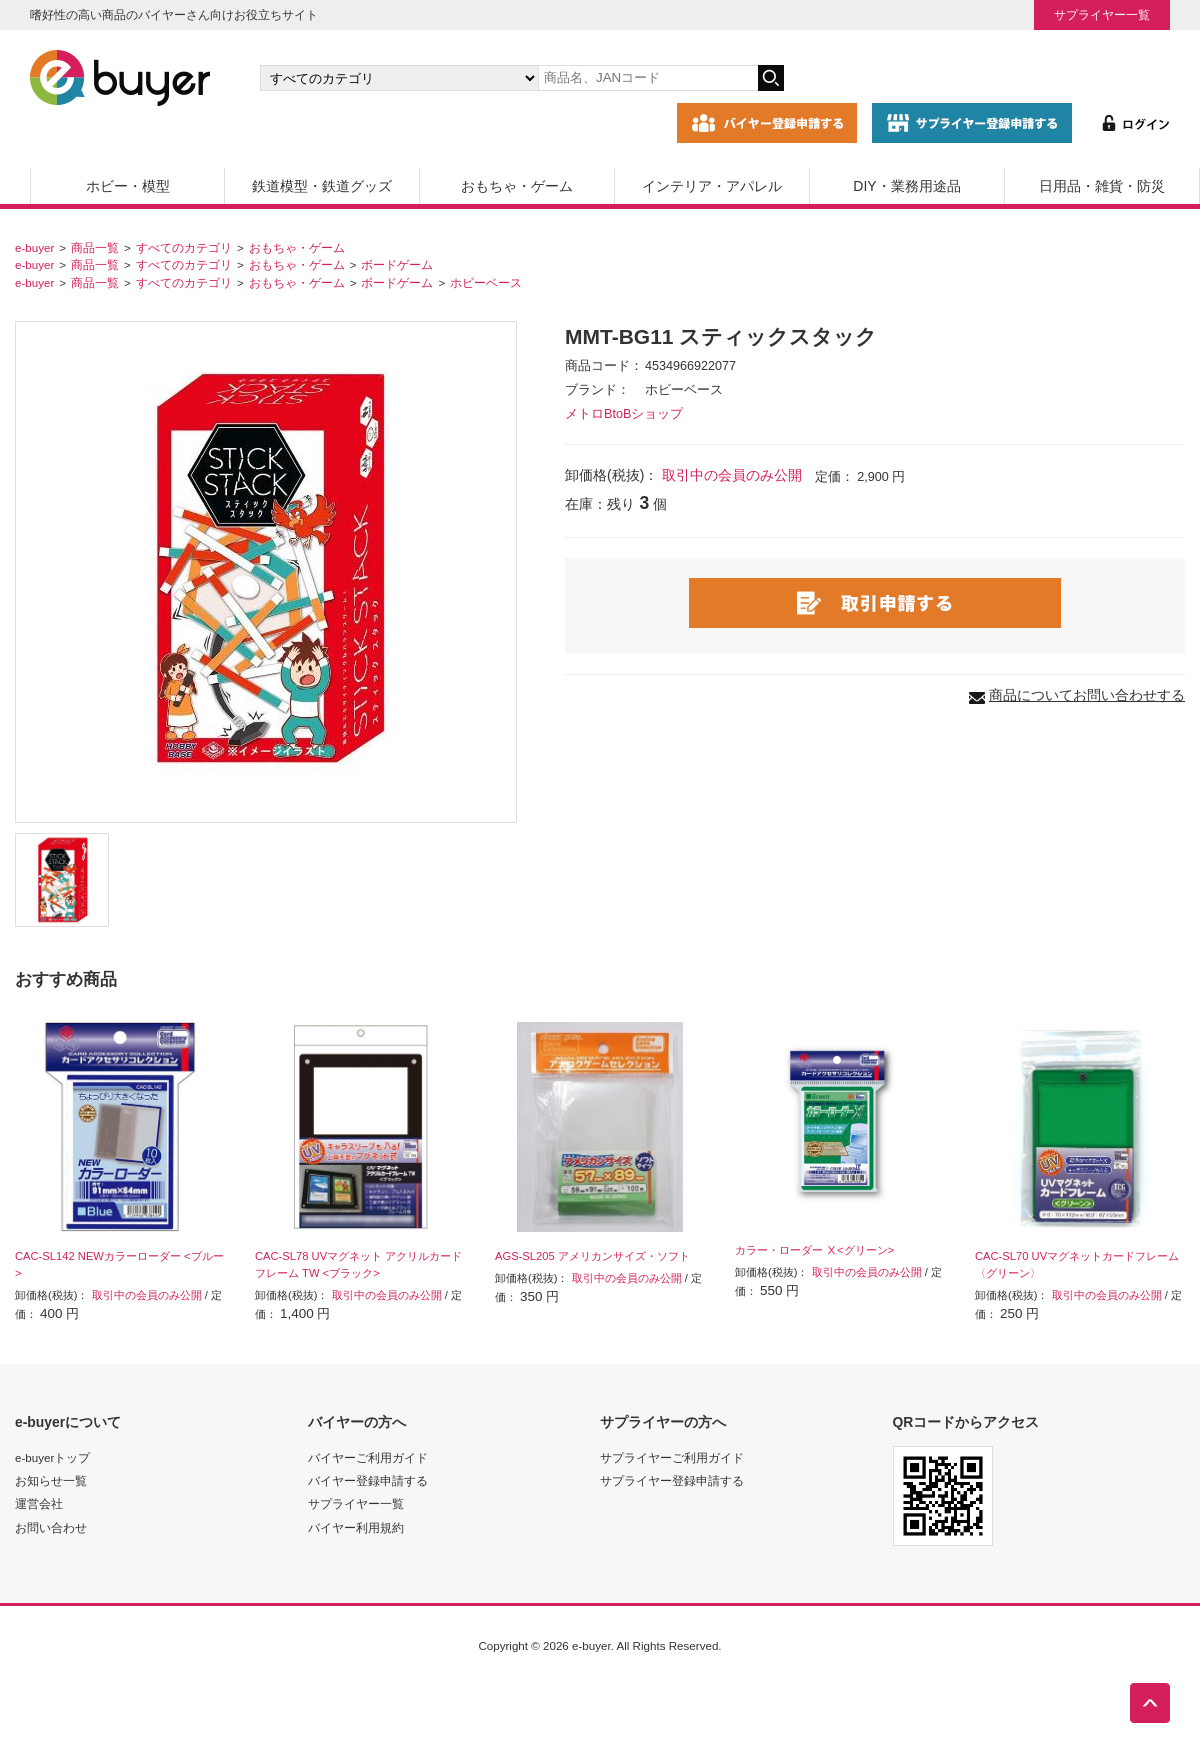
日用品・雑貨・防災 (1102, 186)
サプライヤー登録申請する (672, 1480)
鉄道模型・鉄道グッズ (322, 186)
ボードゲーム (397, 264)
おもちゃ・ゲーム (517, 186)
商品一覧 (95, 247)
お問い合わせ (51, 1527)
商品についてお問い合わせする (1087, 695)
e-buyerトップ (52, 1457)
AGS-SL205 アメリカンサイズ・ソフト (592, 1256)
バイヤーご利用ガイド (368, 1457)
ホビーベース (486, 282)
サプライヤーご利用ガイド (672, 1457)
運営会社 (39, 1503)
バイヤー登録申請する (368, 1480)
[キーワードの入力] (648, 78)
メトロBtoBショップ (624, 414)
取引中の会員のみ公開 (732, 475)
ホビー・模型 (128, 186)
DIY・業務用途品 (906, 186)
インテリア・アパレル (712, 186)
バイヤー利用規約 (356, 1527)
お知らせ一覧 (51, 1480)
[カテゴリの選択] (399, 78)
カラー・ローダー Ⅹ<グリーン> (814, 1250)
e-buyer (34, 247)
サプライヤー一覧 (1102, 14)
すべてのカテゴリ (184, 247)
